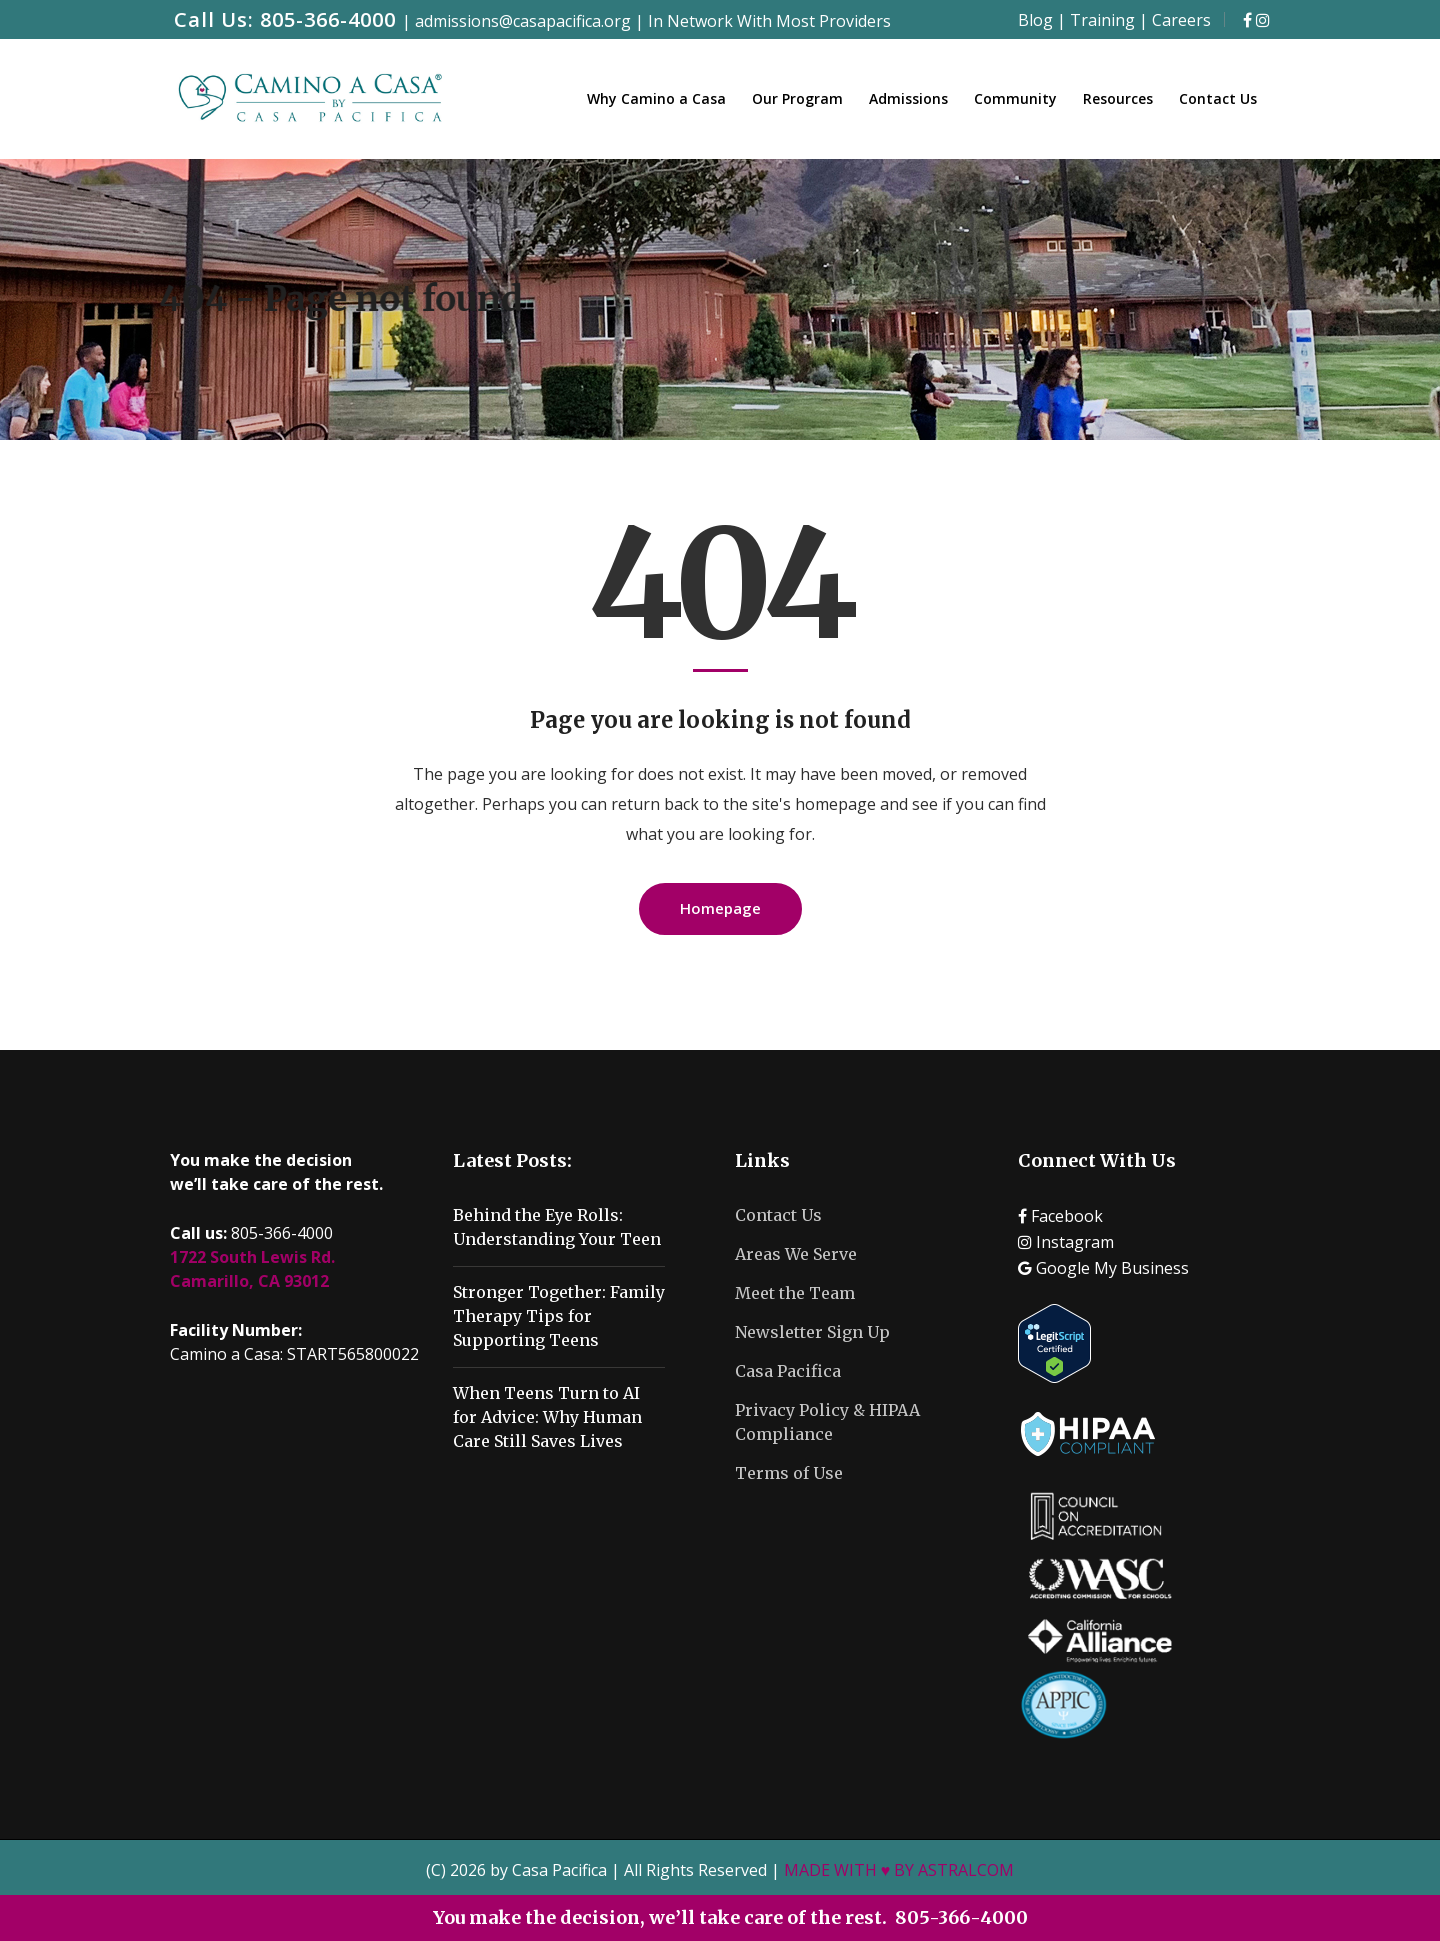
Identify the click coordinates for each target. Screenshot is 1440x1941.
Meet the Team (795, 1293)
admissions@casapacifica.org (523, 21)
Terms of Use (789, 1473)
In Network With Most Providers (769, 21)
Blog (1035, 20)
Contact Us (778, 1215)
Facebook (1060, 1216)
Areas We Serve (796, 1254)
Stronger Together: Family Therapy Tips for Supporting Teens (559, 1316)
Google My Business (1103, 1268)
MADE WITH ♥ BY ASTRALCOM (899, 1870)
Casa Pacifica (788, 1371)
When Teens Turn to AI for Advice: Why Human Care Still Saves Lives (547, 1417)
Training (1102, 20)
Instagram (1066, 1242)
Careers (1181, 20)
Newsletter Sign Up (812, 1332)
